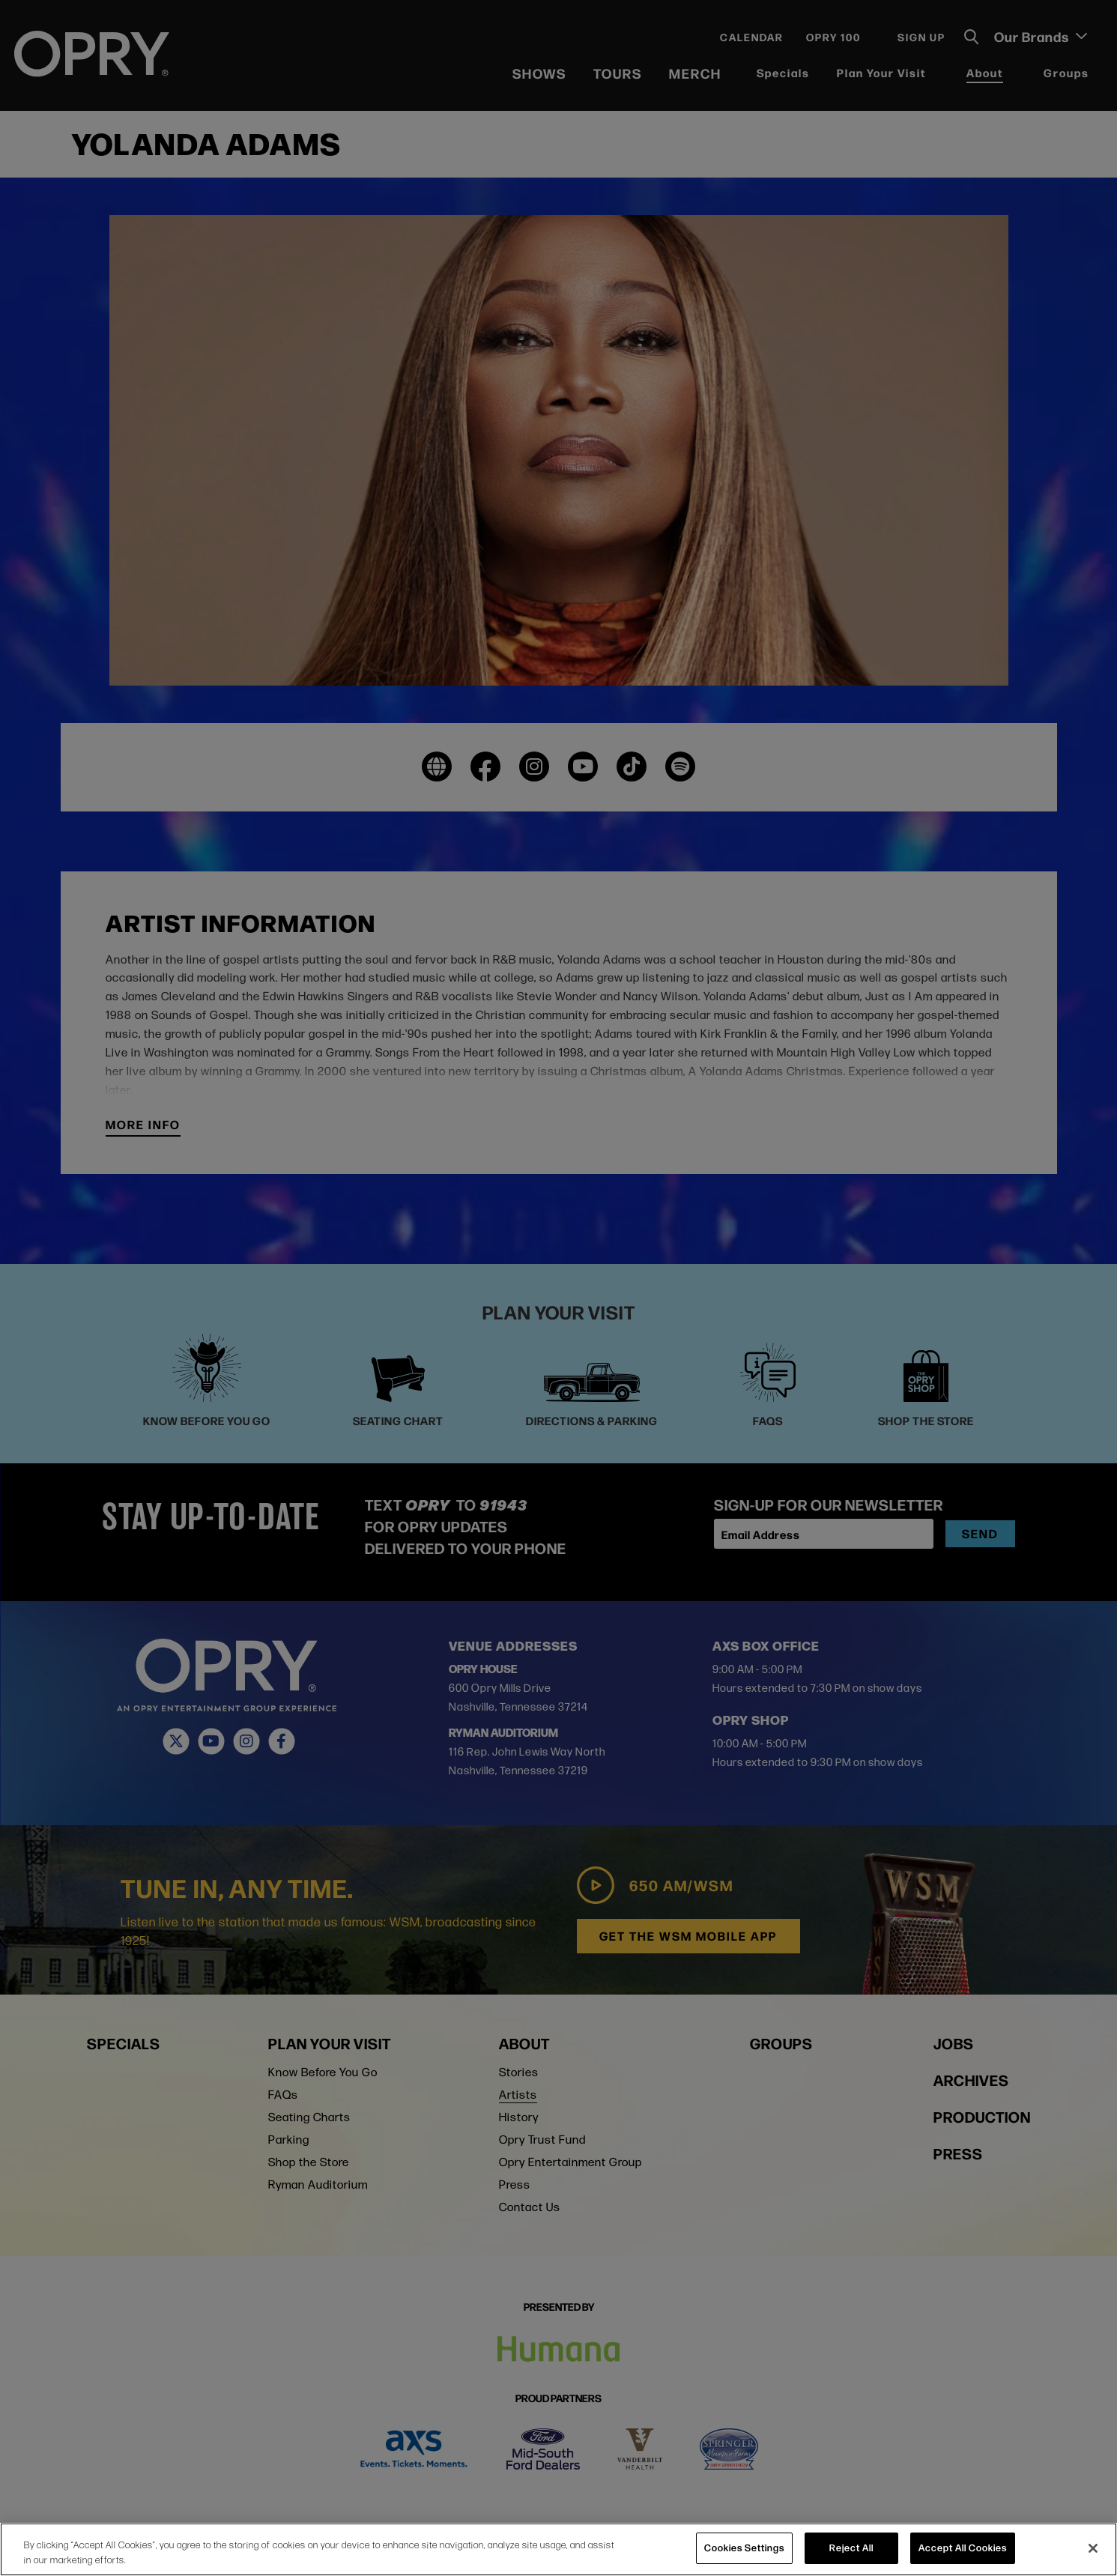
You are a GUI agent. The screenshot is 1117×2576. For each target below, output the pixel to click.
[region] (558, 2549)
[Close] (1093, 2548)
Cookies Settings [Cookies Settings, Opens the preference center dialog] (744, 2548)
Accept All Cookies (962, 2548)
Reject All (851, 2548)
